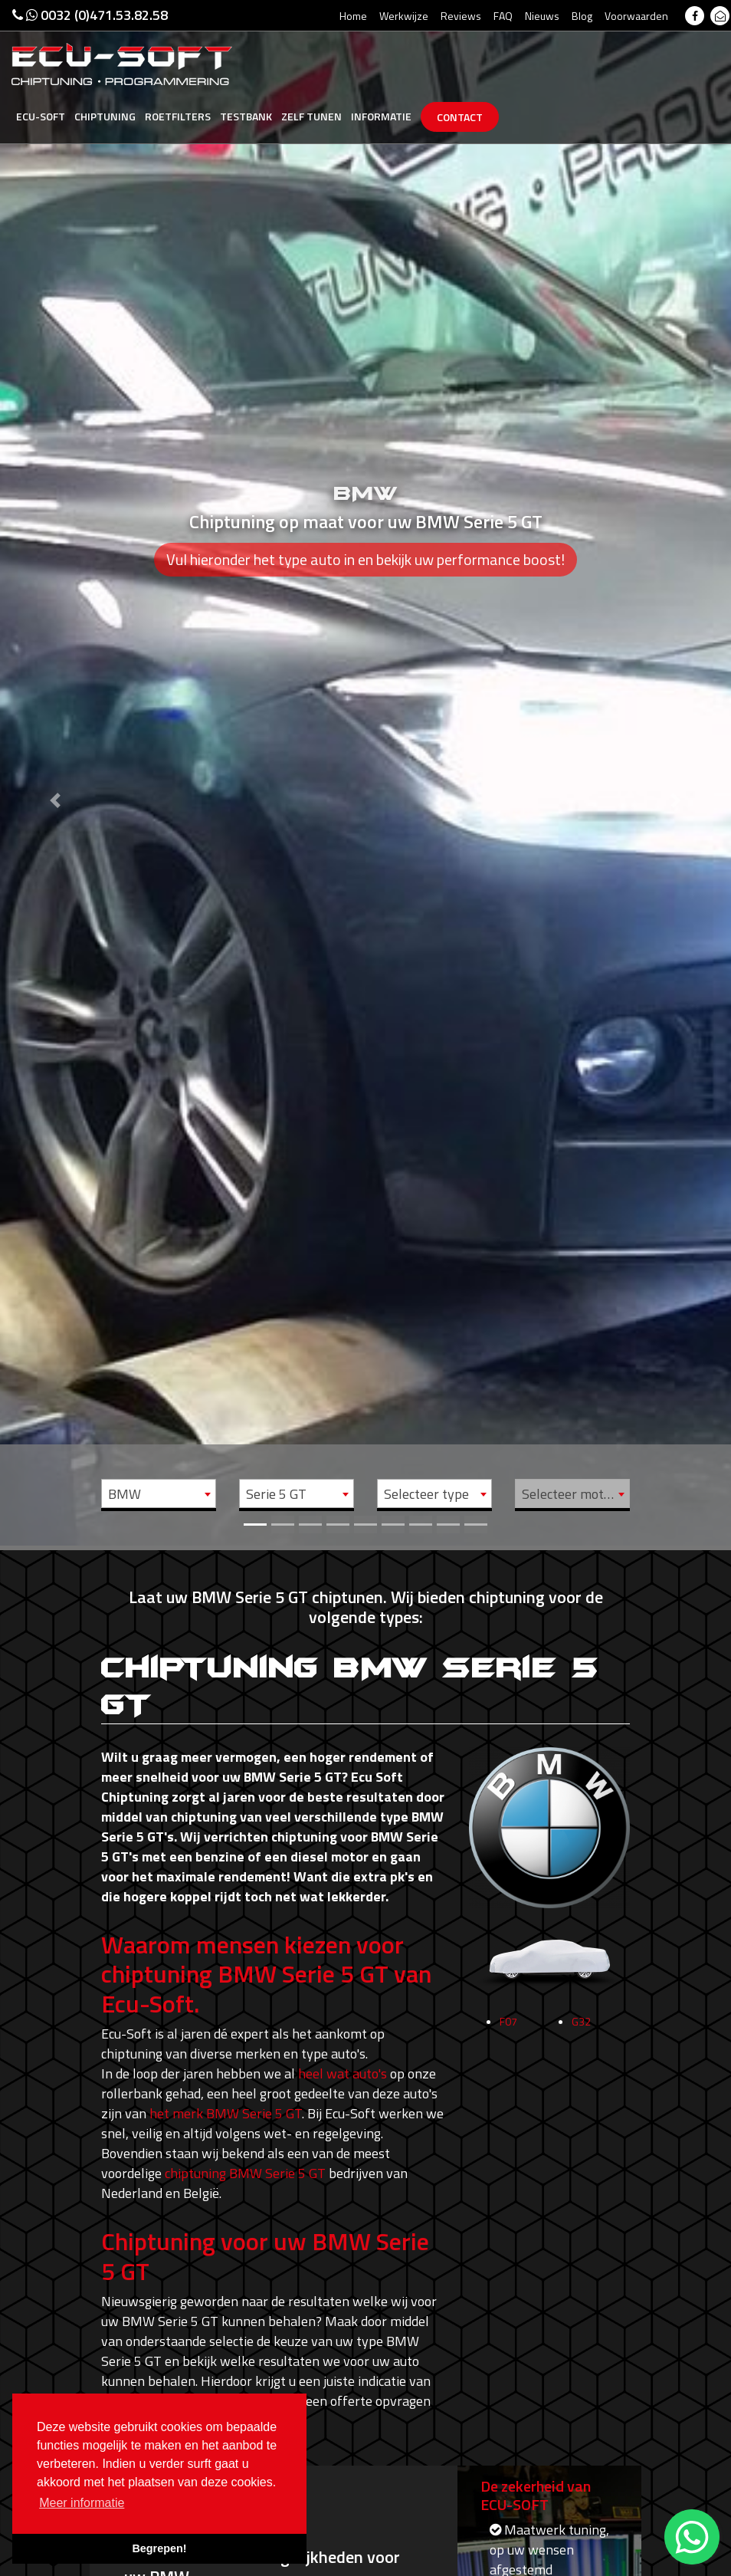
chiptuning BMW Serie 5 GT (245, 2173)
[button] (55, 773)
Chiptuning (105, 116)
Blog (582, 16)
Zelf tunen (311, 116)
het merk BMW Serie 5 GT (225, 2113)
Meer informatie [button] (81, 2502)
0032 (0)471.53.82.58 (90, 15)
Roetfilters (178, 116)
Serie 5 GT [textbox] (276, 1494)
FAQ (503, 16)
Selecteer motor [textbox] (569, 1494)
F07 (508, 2027)
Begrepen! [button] (159, 2548)
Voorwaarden (636, 16)
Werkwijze (403, 16)
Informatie (381, 116)
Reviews (461, 16)
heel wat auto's (342, 2073)
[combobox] (158, 1493)
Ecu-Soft (40, 116)
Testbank (246, 116)
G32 (581, 2027)
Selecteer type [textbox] (426, 1494)
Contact (460, 117)
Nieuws (542, 16)
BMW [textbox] (124, 1494)
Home (353, 16)
